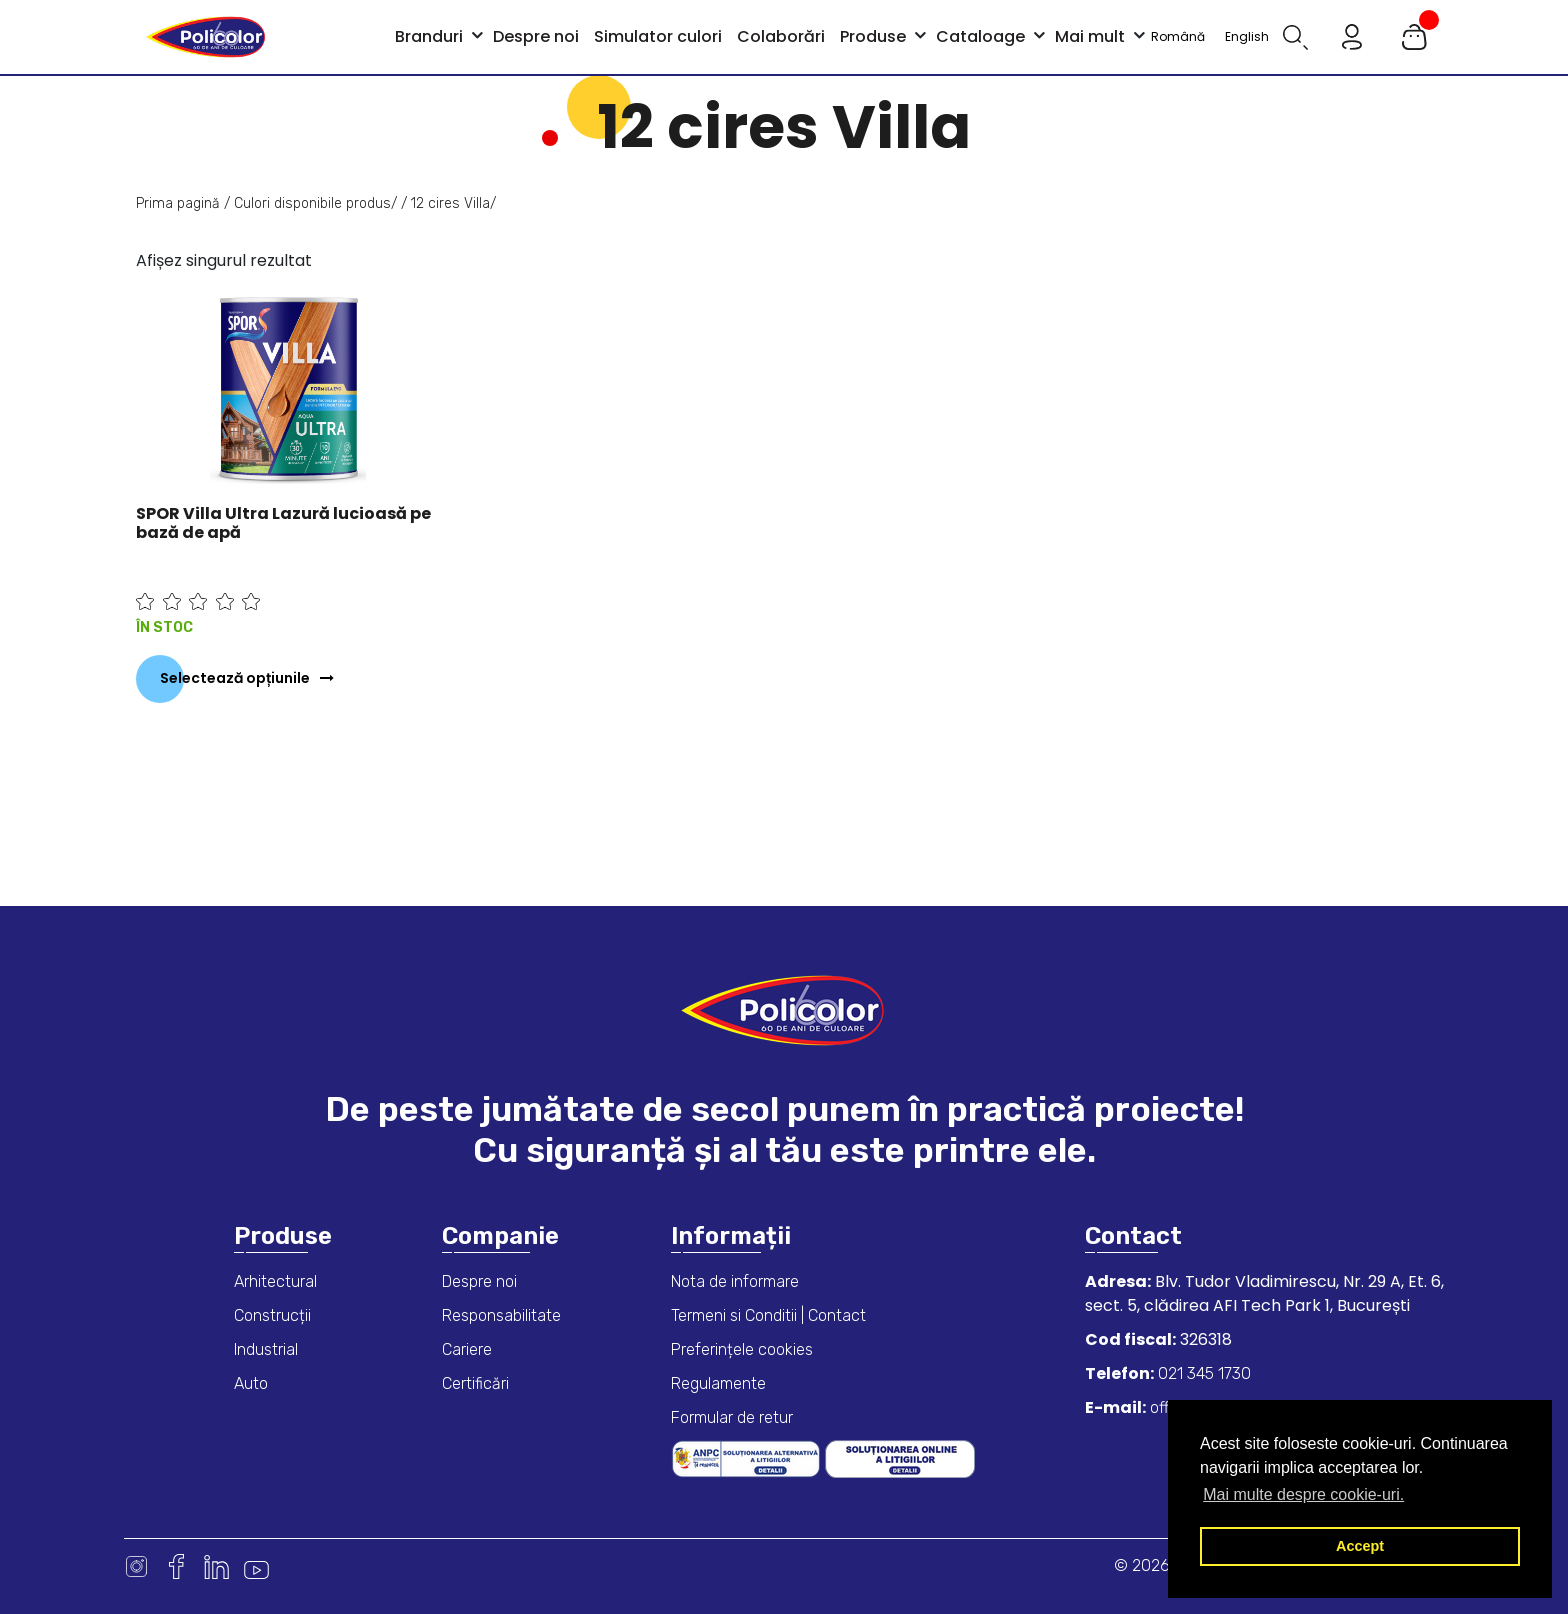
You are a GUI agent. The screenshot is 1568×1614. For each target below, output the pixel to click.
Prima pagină (178, 203)
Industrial (266, 1349)
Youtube (256, 1566)
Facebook (176, 1566)
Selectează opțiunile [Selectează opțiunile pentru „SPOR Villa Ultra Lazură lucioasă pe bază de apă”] (235, 678)
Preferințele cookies (742, 1349)
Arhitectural (275, 1281)
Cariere (467, 1349)
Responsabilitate (501, 1315)
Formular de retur (732, 1417)
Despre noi (479, 1281)
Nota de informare (735, 1281)
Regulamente (718, 1383)
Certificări (475, 1383)
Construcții (272, 1315)
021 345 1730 (1202, 1373)
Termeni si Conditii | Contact (768, 1315)
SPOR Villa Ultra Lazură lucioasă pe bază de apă (283, 523)
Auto (251, 1383)
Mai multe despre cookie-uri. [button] (1303, 1494)
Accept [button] (1360, 1546)
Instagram (136, 1566)
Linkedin (216, 1566)
